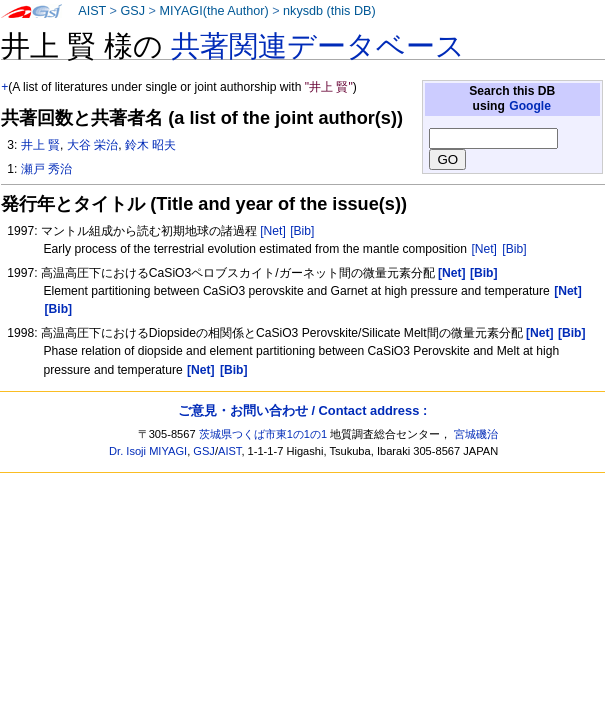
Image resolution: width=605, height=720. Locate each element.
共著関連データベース (318, 46)
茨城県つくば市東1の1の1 (263, 434)
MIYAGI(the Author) (213, 11)
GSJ (132, 11)
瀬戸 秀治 (46, 169)
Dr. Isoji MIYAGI (148, 451)
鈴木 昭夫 (150, 145)
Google (530, 106)
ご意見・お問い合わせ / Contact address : (302, 410)
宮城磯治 (476, 434)
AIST (92, 11)
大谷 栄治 (92, 145)
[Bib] (302, 231)
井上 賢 (40, 145)
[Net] (273, 231)
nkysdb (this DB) (329, 11)
